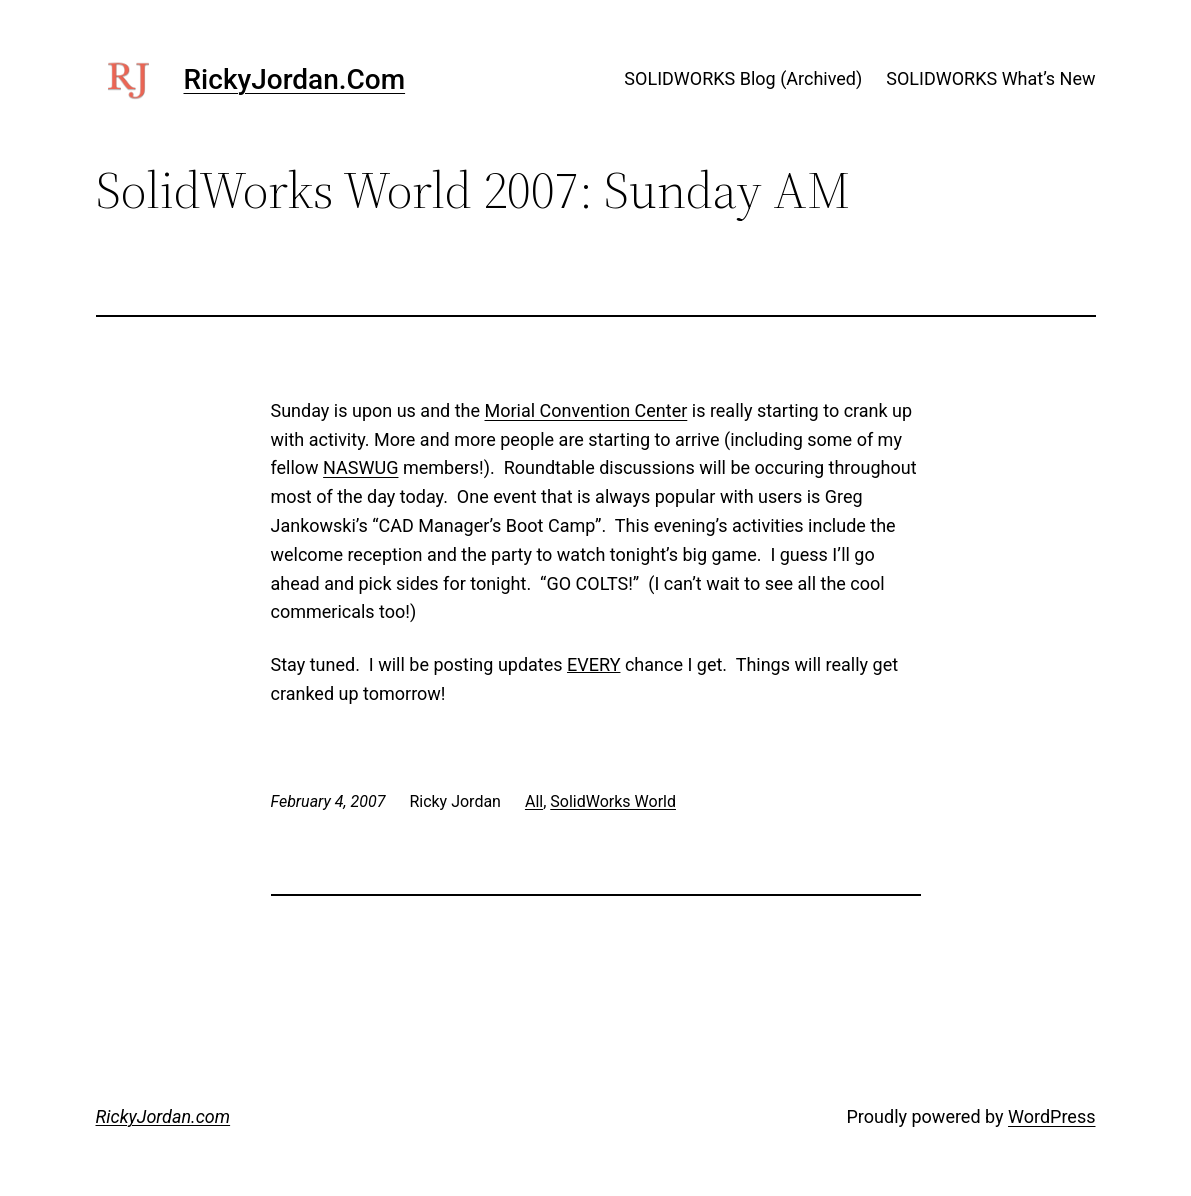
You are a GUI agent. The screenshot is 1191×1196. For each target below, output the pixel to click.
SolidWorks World (613, 801)
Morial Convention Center (586, 410)
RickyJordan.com (295, 79)
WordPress (1051, 1116)
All (534, 801)
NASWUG (360, 467)
